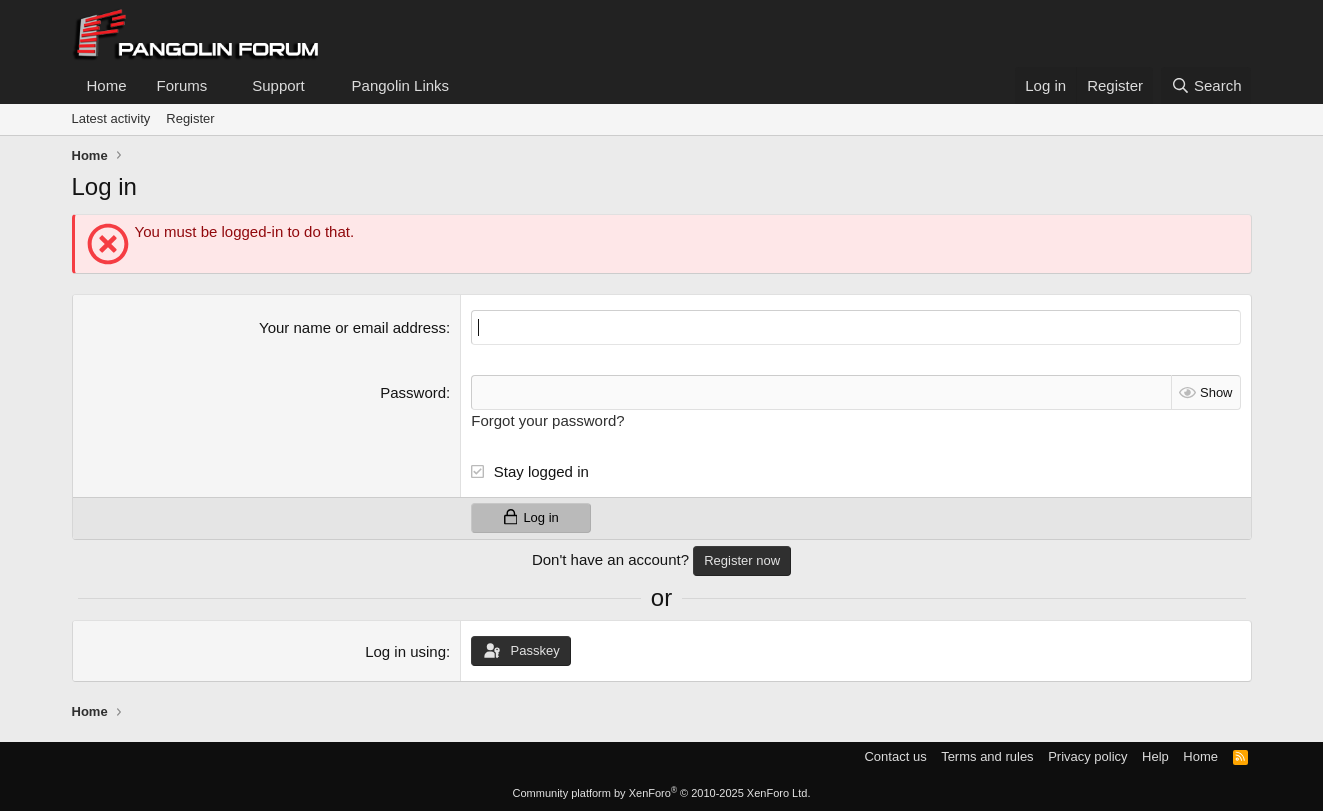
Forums (182, 85)
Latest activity (111, 118)
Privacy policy (1087, 756)
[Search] (1206, 85)
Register (190, 118)
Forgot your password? (547, 420)
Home (107, 85)
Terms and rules (987, 756)
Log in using (405, 651)
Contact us (895, 756)
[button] (223, 85)
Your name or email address (352, 327)
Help (1155, 756)
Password (413, 392)
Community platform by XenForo (662, 793)
